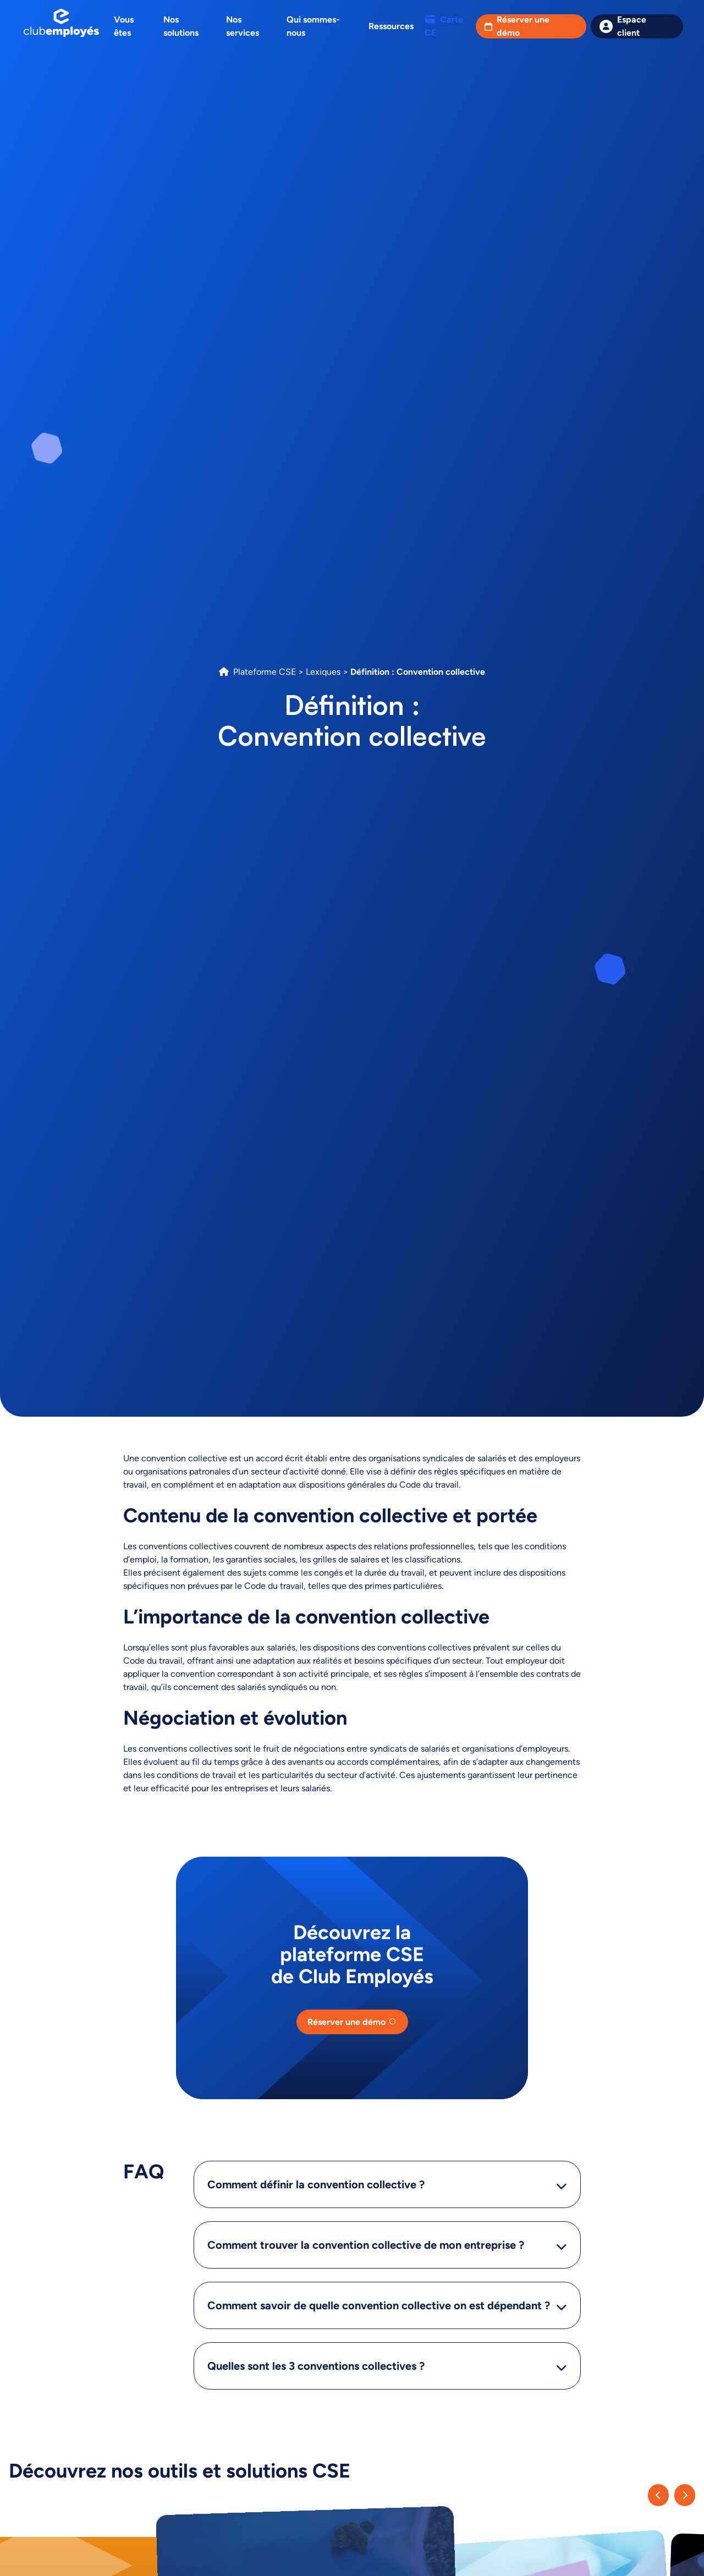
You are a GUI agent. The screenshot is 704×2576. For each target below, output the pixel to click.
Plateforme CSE (264, 672)
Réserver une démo (523, 26)
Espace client (631, 26)
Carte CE (444, 26)
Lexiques (323, 672)
